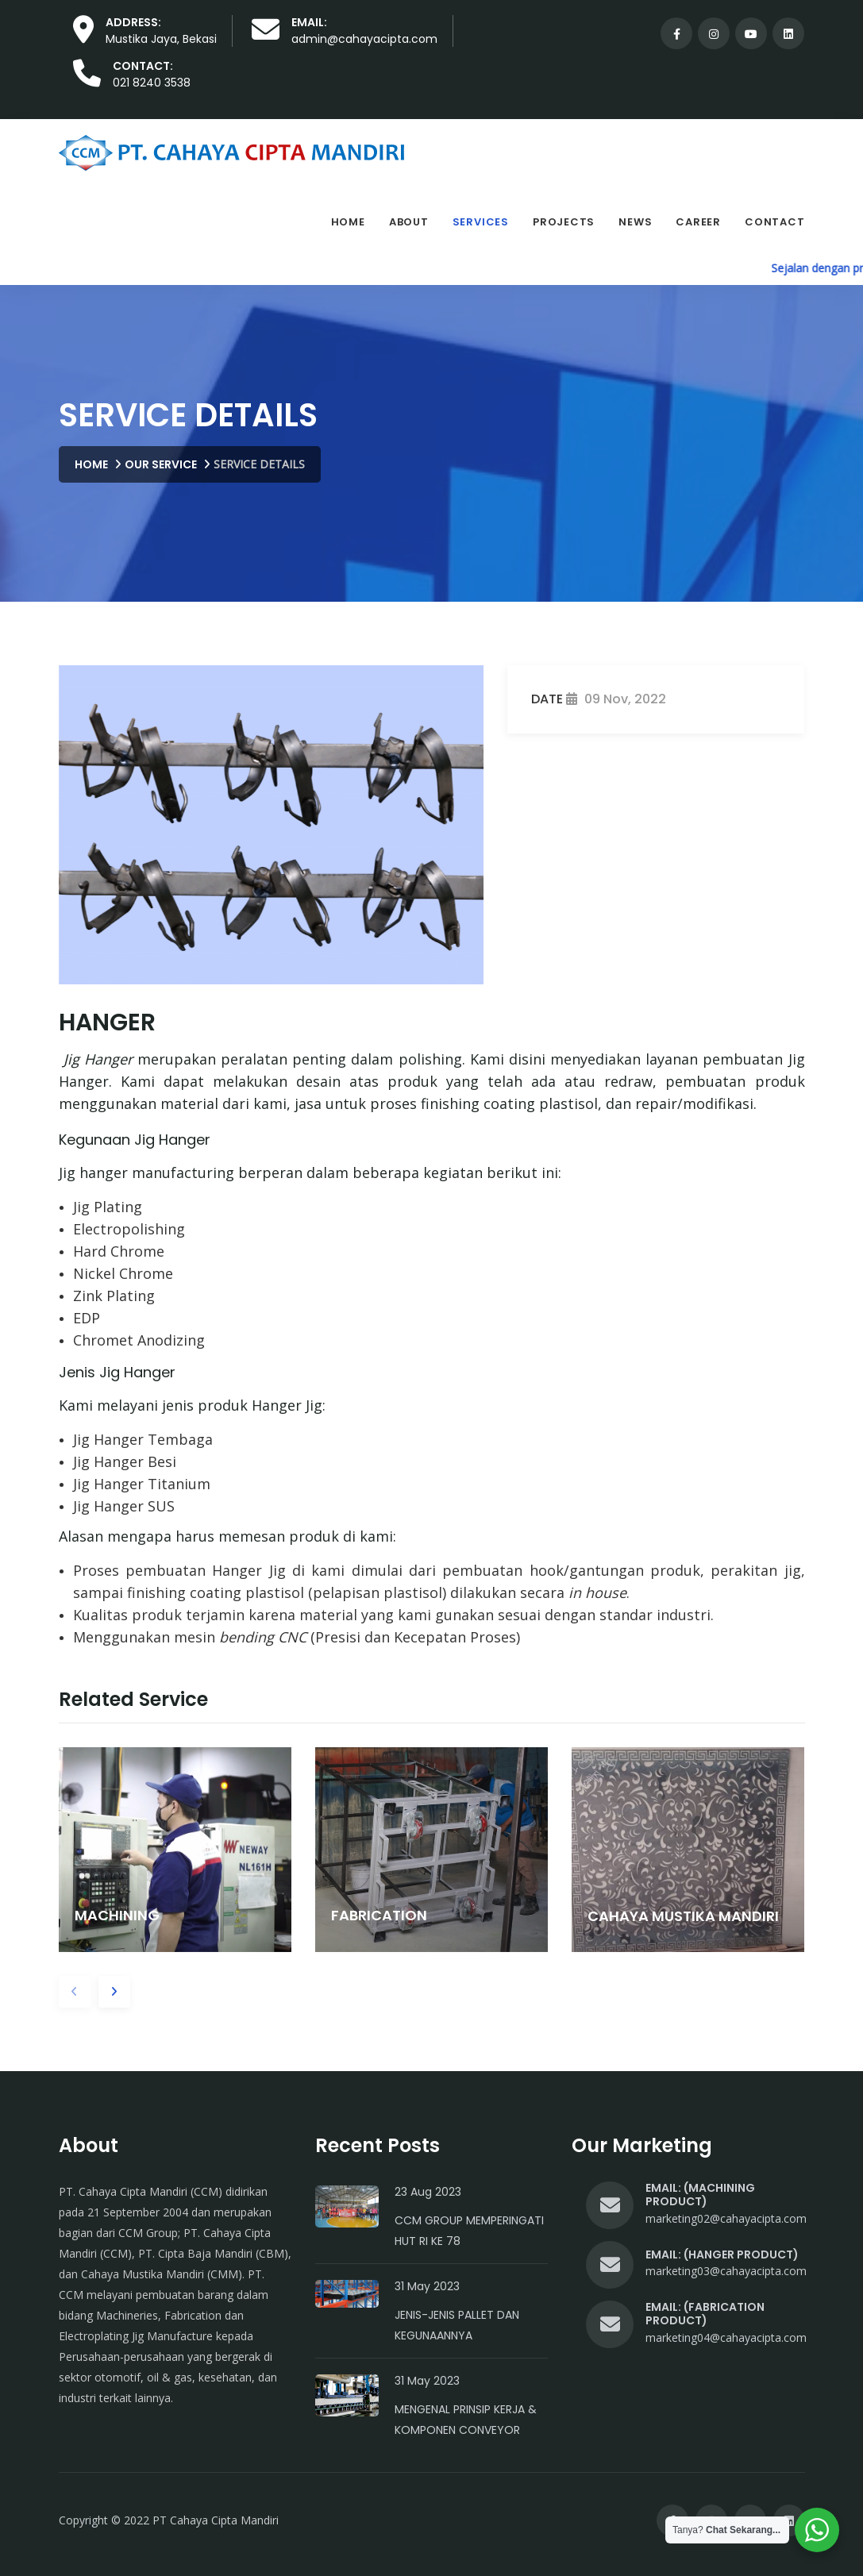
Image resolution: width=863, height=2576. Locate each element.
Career (698, 221)
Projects (564, 221)
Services (481, 221)
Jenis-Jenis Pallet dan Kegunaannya (457, 2325)
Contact (774, 221)
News (635, 221)
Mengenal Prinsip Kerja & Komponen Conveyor (466, 2419)
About (409, 221)
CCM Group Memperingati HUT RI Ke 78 (469, 2230)
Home (348, 221)
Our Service (161, 464)
